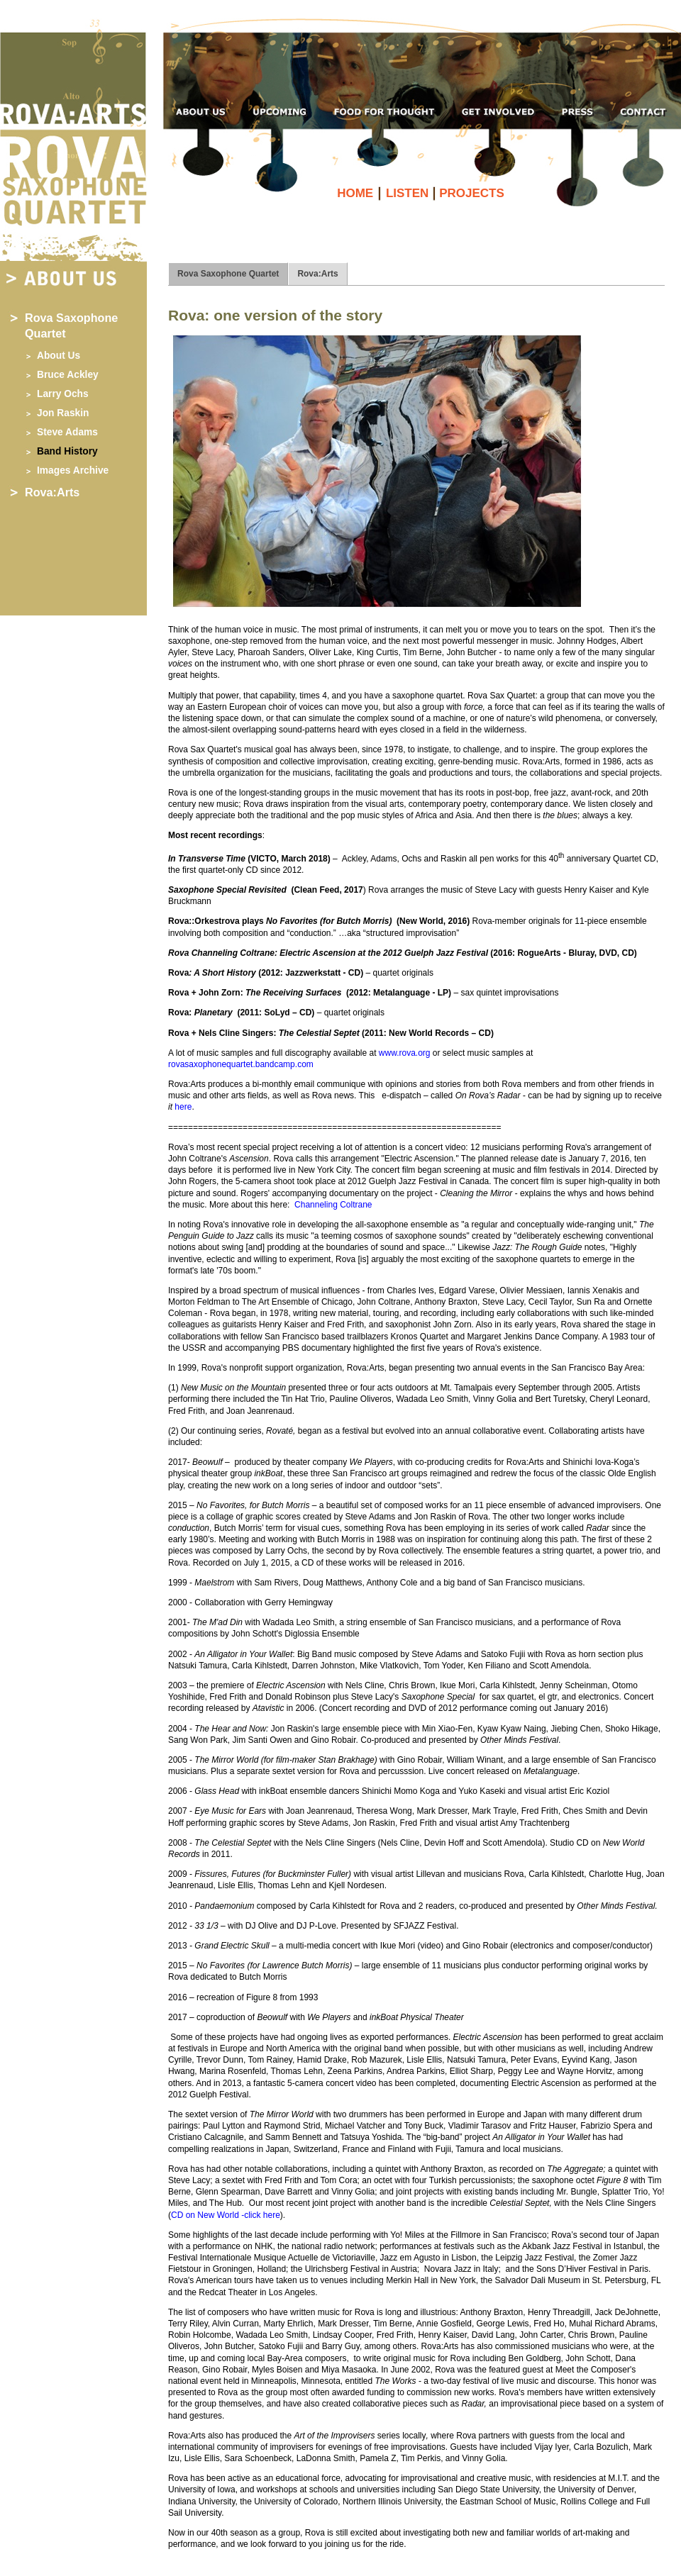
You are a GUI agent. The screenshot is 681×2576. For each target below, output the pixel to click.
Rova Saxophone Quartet (228, 274)
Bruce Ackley (68, 374)
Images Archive (73, 470)
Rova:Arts (52, 492)
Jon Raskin (63, 413)
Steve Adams (67, 432)
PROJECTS (471, 193)
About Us (58, 355)
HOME (357, 193)
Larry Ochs (63, 394)
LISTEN (409, 193)
